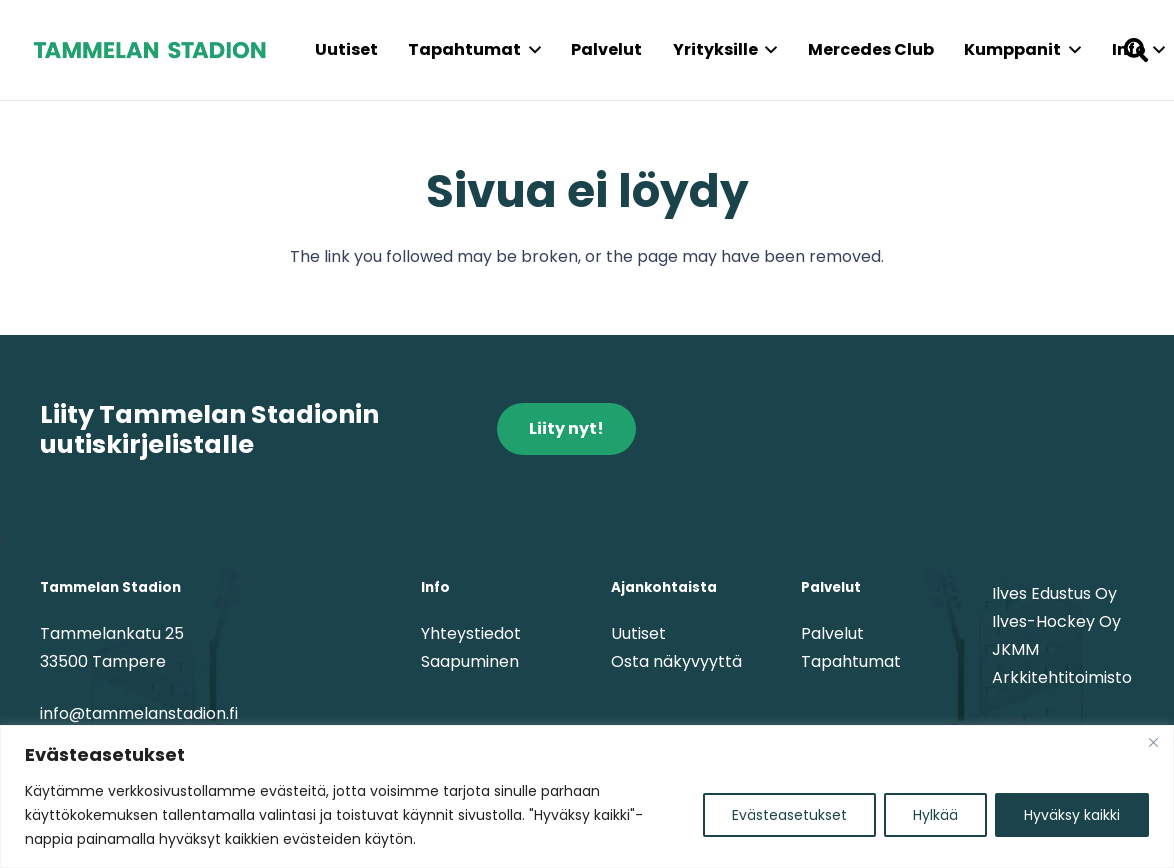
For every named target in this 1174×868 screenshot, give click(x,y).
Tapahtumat (851, 661)
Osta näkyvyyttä (676, 661)
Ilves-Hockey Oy (1056, 621)
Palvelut (832, 633)
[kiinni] (1153, 742)
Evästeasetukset (789, 815)
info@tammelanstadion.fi (139, 713)
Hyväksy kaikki (1072, 815)
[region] (587, 796)
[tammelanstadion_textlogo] (149, 50)
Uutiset (638, 633)
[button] (531, 50)
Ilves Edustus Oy (1054, 593)
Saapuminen (470, 661)
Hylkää (935, 815)
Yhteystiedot (471, 633)
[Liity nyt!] (566, 428)
